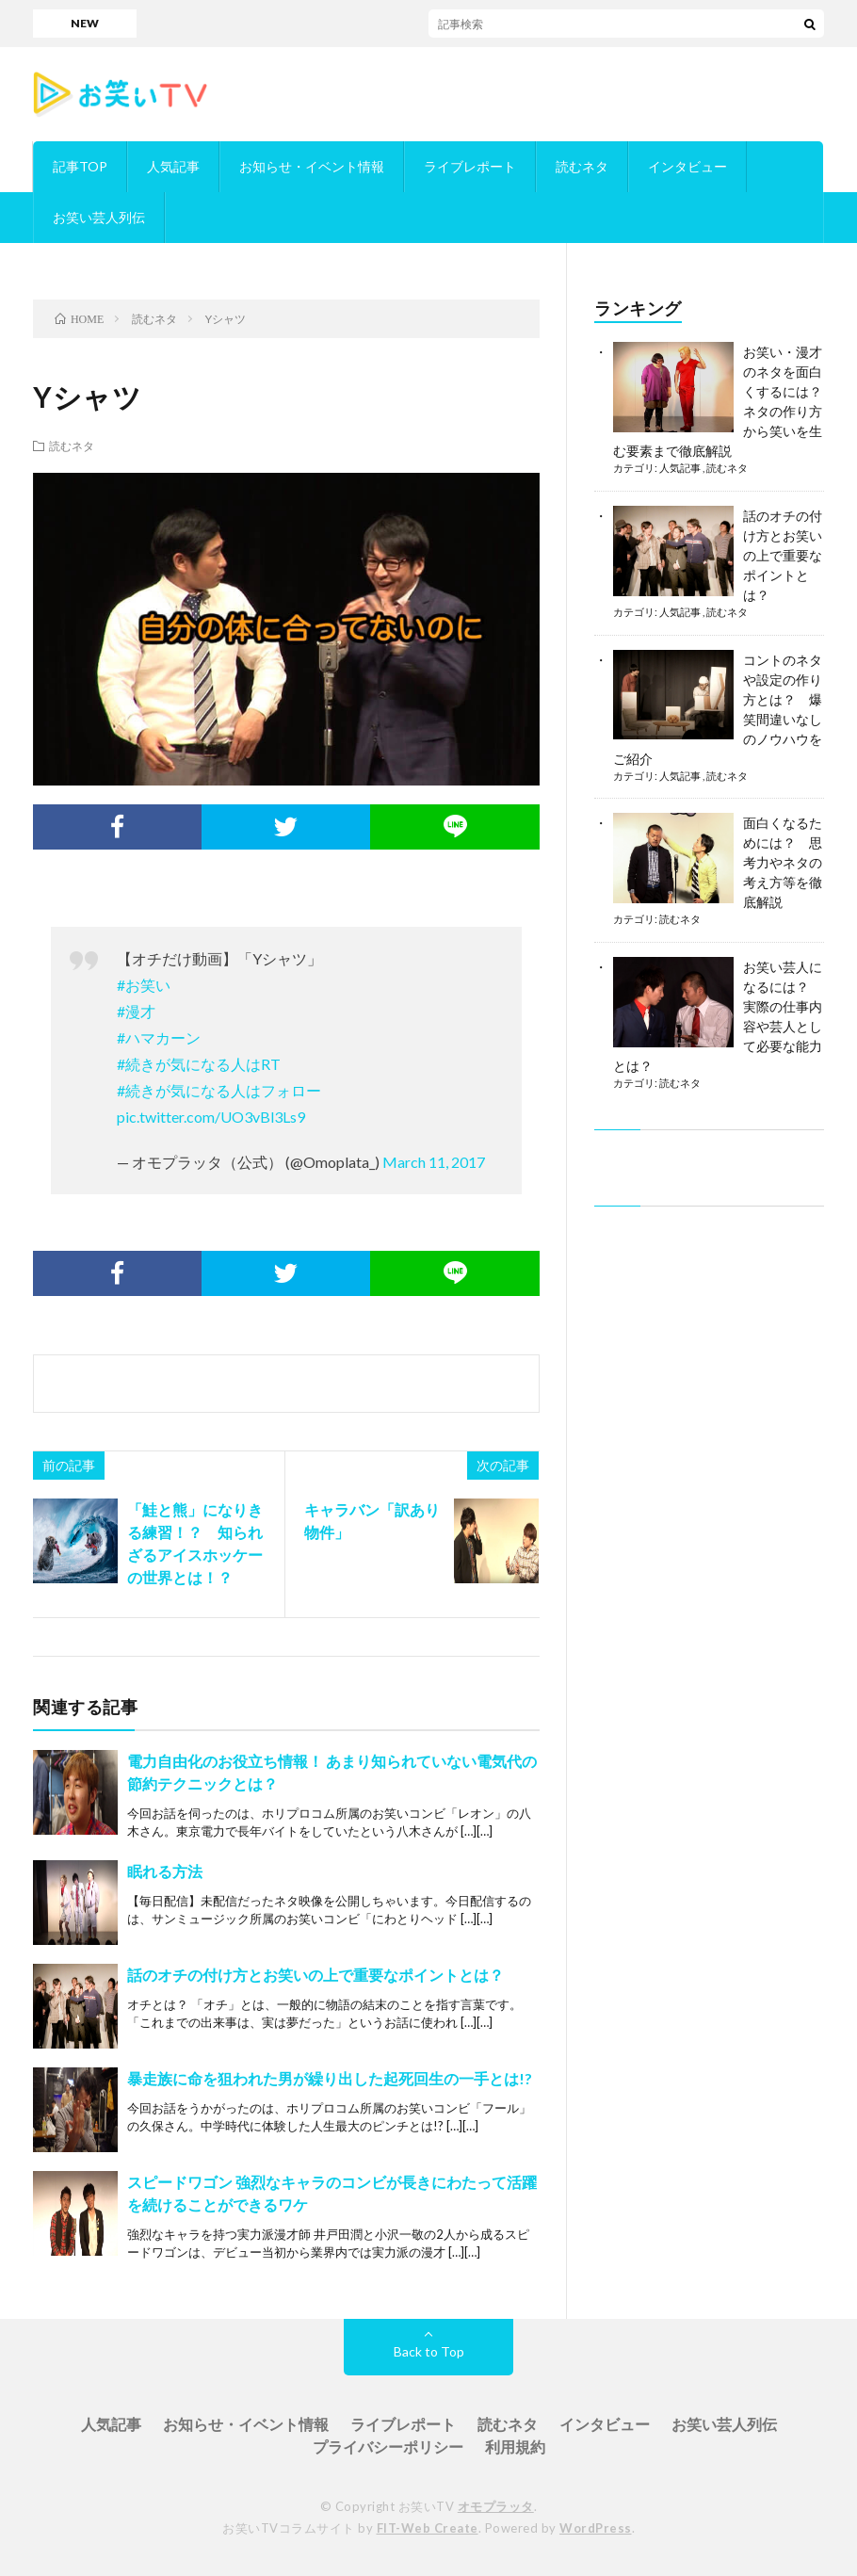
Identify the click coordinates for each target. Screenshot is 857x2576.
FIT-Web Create (427, 2527)
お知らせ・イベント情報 (311, 166)
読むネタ (582, 166)
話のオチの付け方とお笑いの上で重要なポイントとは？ (315, 1975)
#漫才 (136, 1011)
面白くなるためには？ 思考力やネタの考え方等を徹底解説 (782, 862)
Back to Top (429, 2351)
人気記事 (173, 166)
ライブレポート (470, 166)
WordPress (595, 2527)
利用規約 (515, 2446)
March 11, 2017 (433, 1162)
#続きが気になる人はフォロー (219, 1090)
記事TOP (80, 166)
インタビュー (687, 166)
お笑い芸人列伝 (99, 217)
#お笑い (143, 985)
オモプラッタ (496, 2506)
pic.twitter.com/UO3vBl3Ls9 (211, 1117)
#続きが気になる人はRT (199, 1064)
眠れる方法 (164, 1871)
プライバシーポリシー (388, 2446)
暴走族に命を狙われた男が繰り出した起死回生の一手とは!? (329, 2078)
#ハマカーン (159, 1037)
